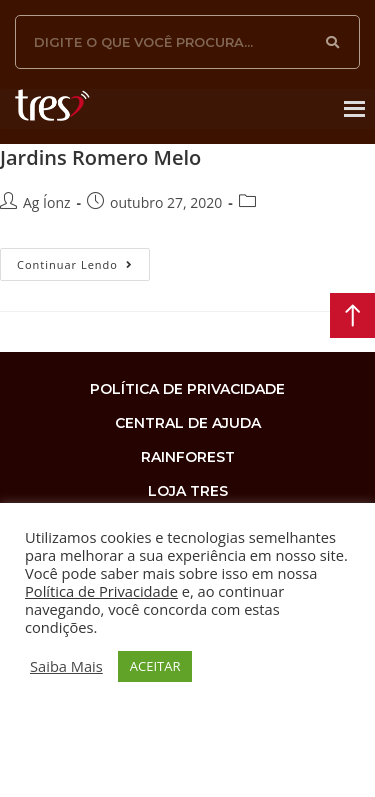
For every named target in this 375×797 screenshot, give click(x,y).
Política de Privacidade (101, 591)
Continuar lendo (83, 260)
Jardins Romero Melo (100, 157)
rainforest (188, 457)
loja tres (188, 491)
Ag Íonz (47, 202)
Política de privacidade (187, 389)
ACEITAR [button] (155, 666)
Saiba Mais (66, 666)
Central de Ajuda (188, 423)
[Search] (333, 42)
